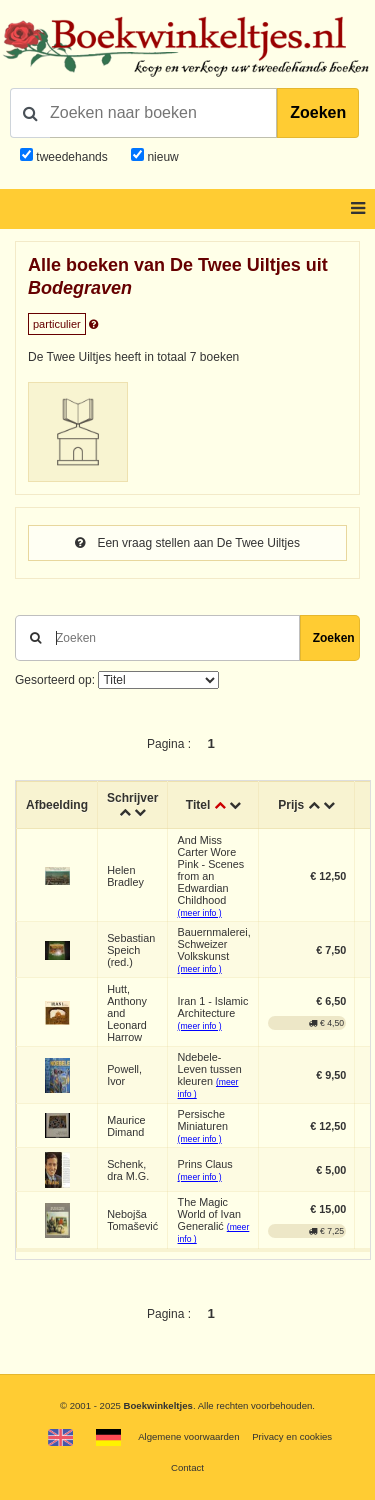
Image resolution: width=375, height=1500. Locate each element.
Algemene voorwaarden (188, 1436)
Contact (187, 1467)
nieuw (161, 157)
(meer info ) (200, 913)
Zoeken (318, 112)
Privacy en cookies (292, 1436)
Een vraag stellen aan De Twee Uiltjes (187, 543)
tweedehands (71, 157)
